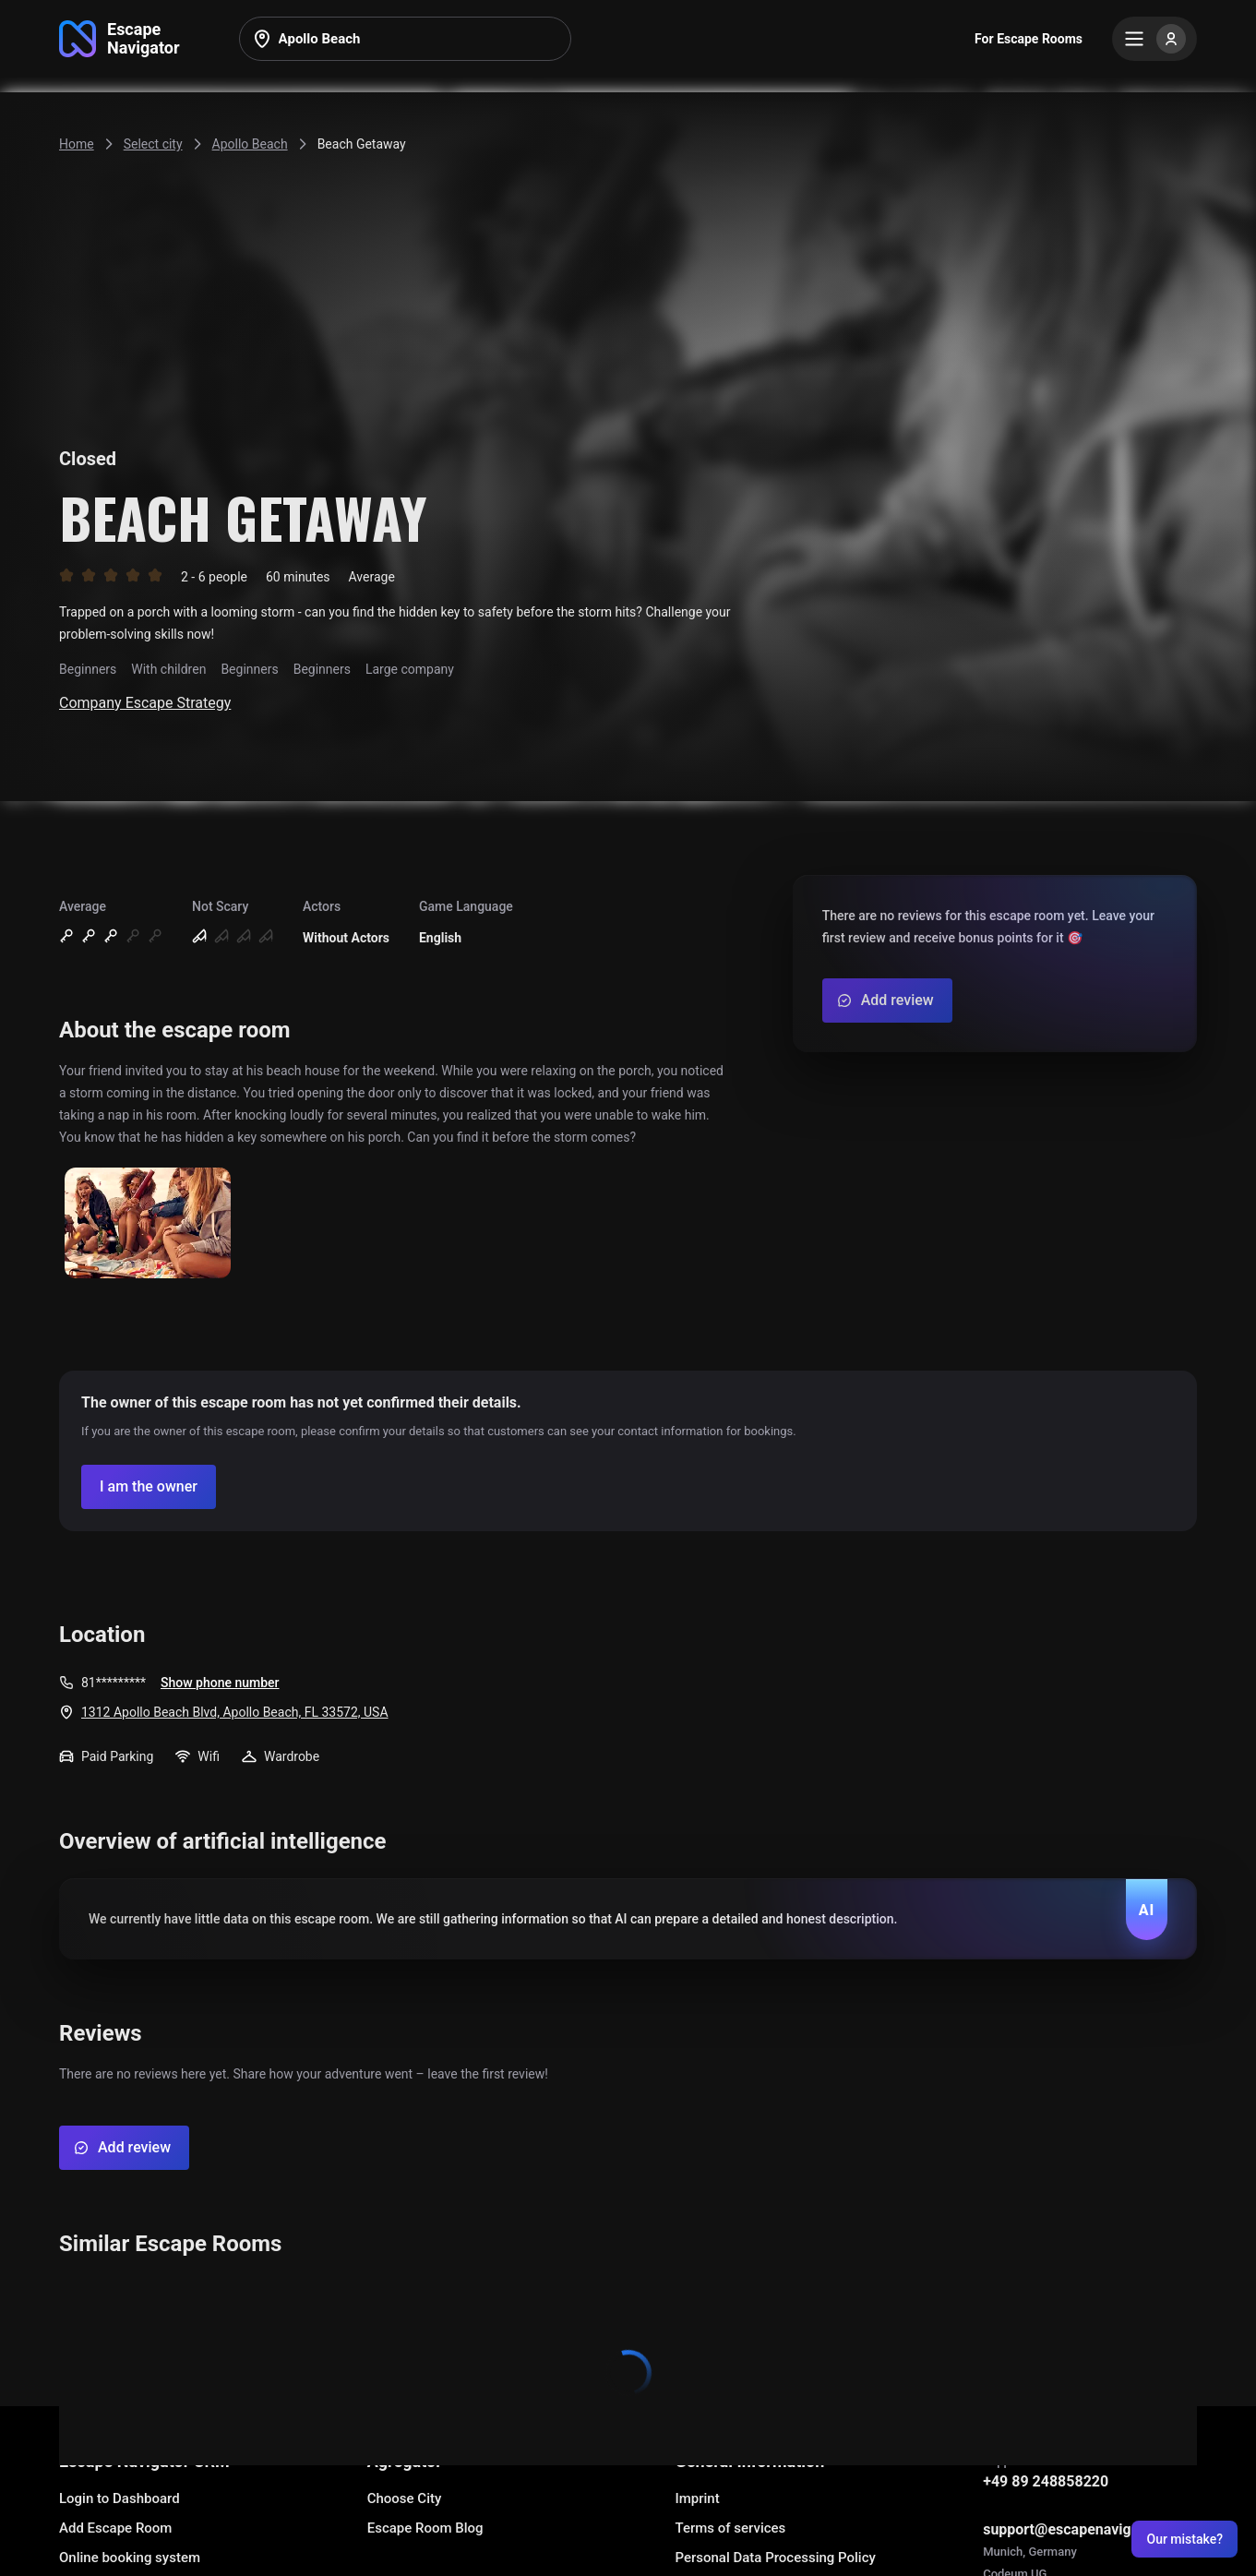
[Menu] (1154, 39)
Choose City (404, 2498)
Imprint (697, 2498)
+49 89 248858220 (1045, 2481)
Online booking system (129, 2557)
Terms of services (730, 2528)
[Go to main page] (119, 39)
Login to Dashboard (119, 2498)
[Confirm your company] (148, 1487)
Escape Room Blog (425, 2528)
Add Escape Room (115, 2528)
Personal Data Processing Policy (775, 2557)
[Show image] (147, 1224)
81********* (113, 1682)
